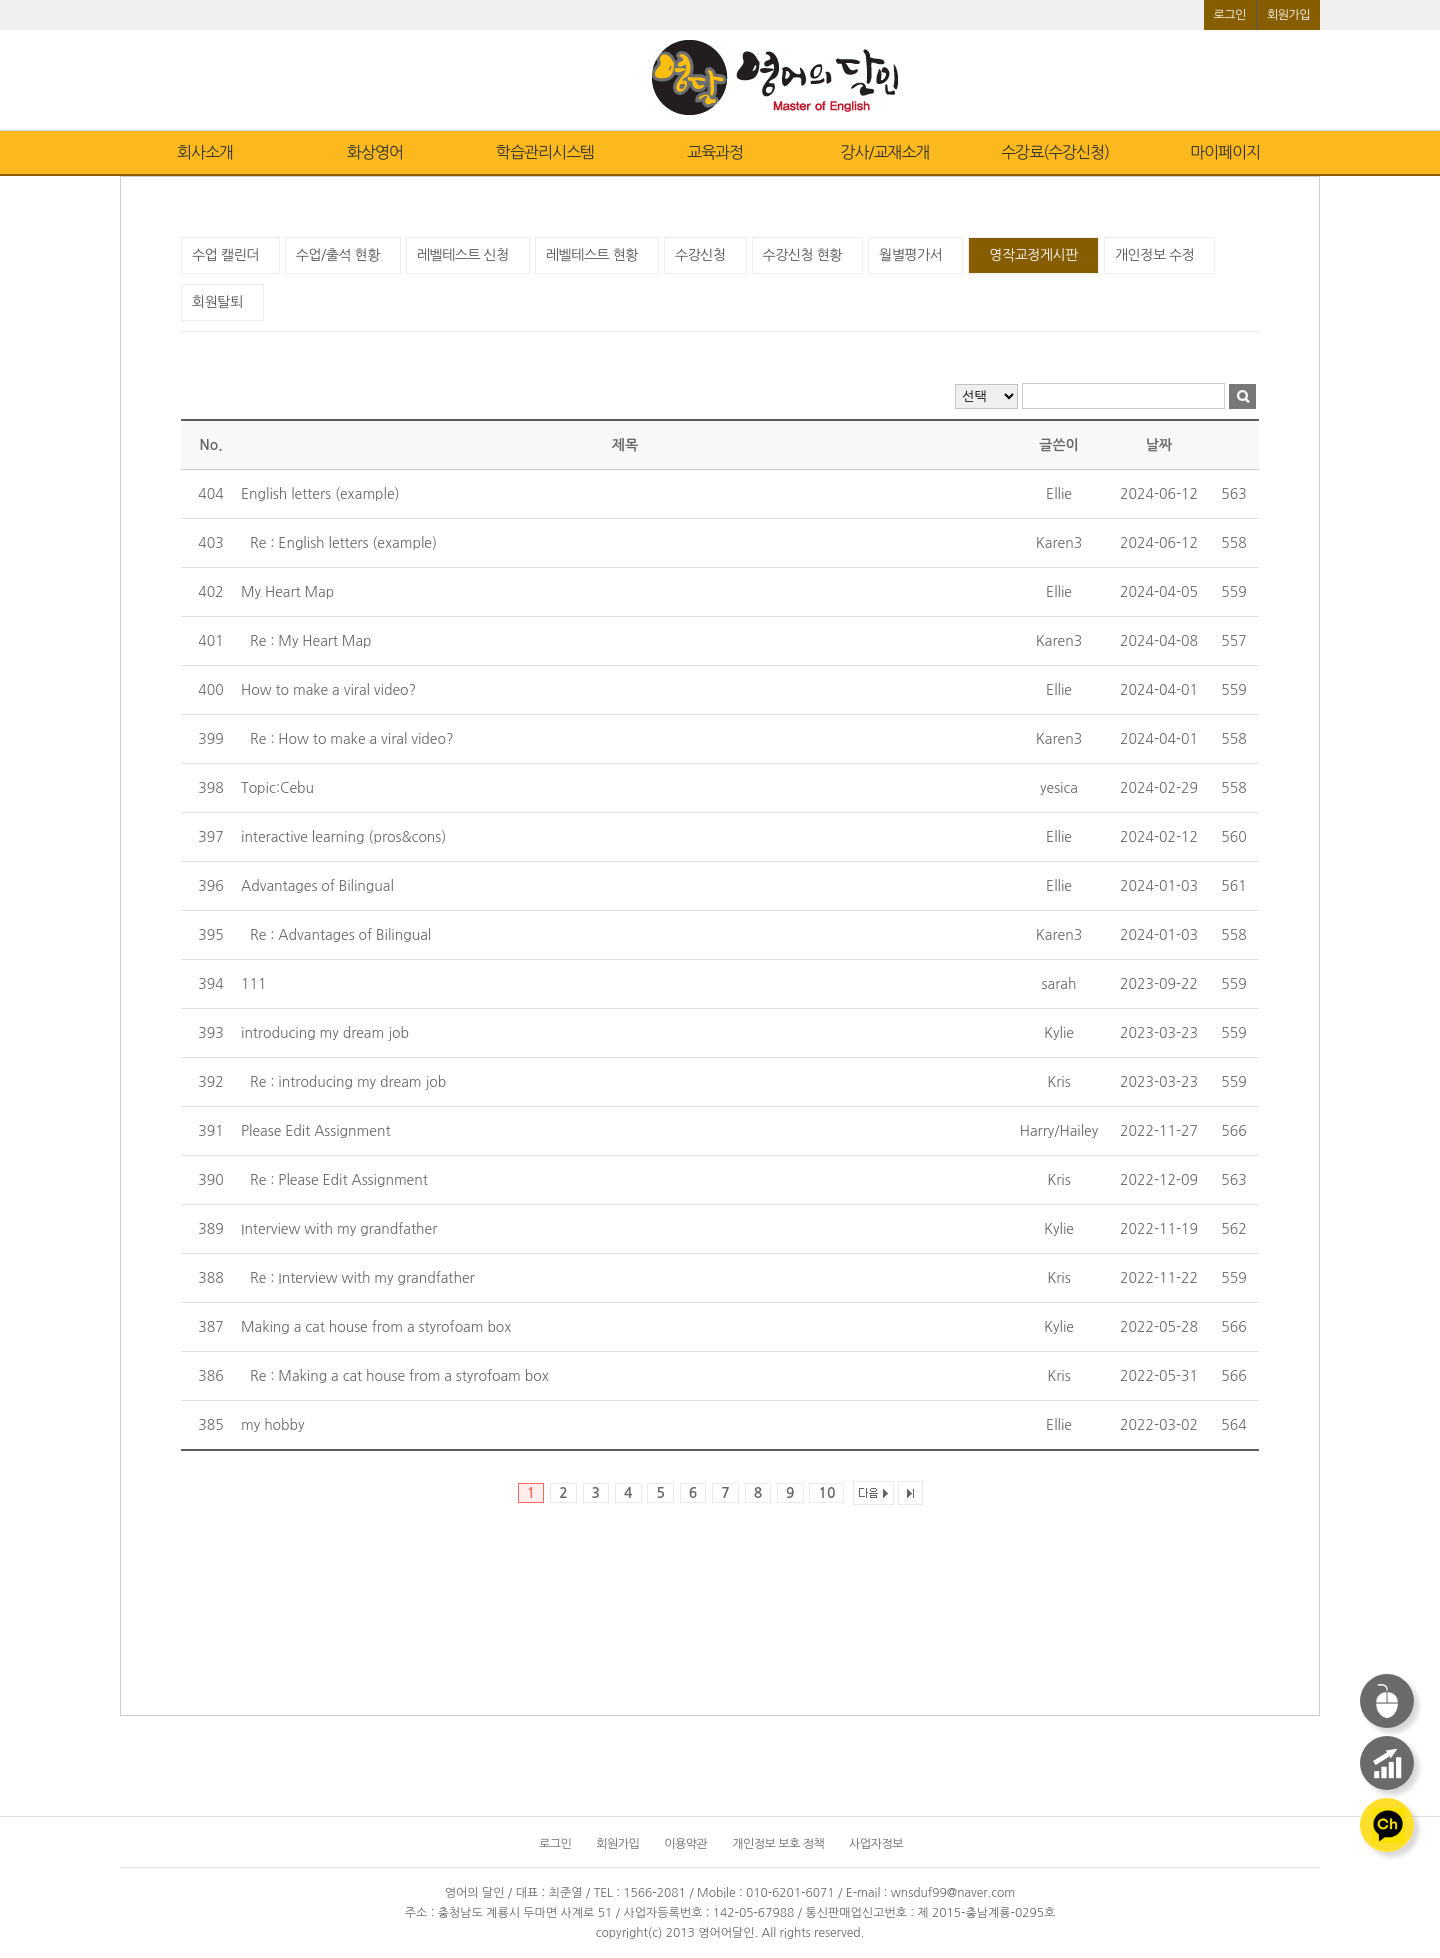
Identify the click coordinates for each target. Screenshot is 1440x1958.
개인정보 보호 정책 (778, 1844)
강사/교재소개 (884, 152)
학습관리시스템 (545, 152)
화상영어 (375, 152)
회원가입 (1288, 15)
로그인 (1230, 15)
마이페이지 (1225, 152)
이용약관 (685, 1844)
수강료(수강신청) (1055, 152)
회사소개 (205, 152)
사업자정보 (876, 1844)
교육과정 (715, 152)
